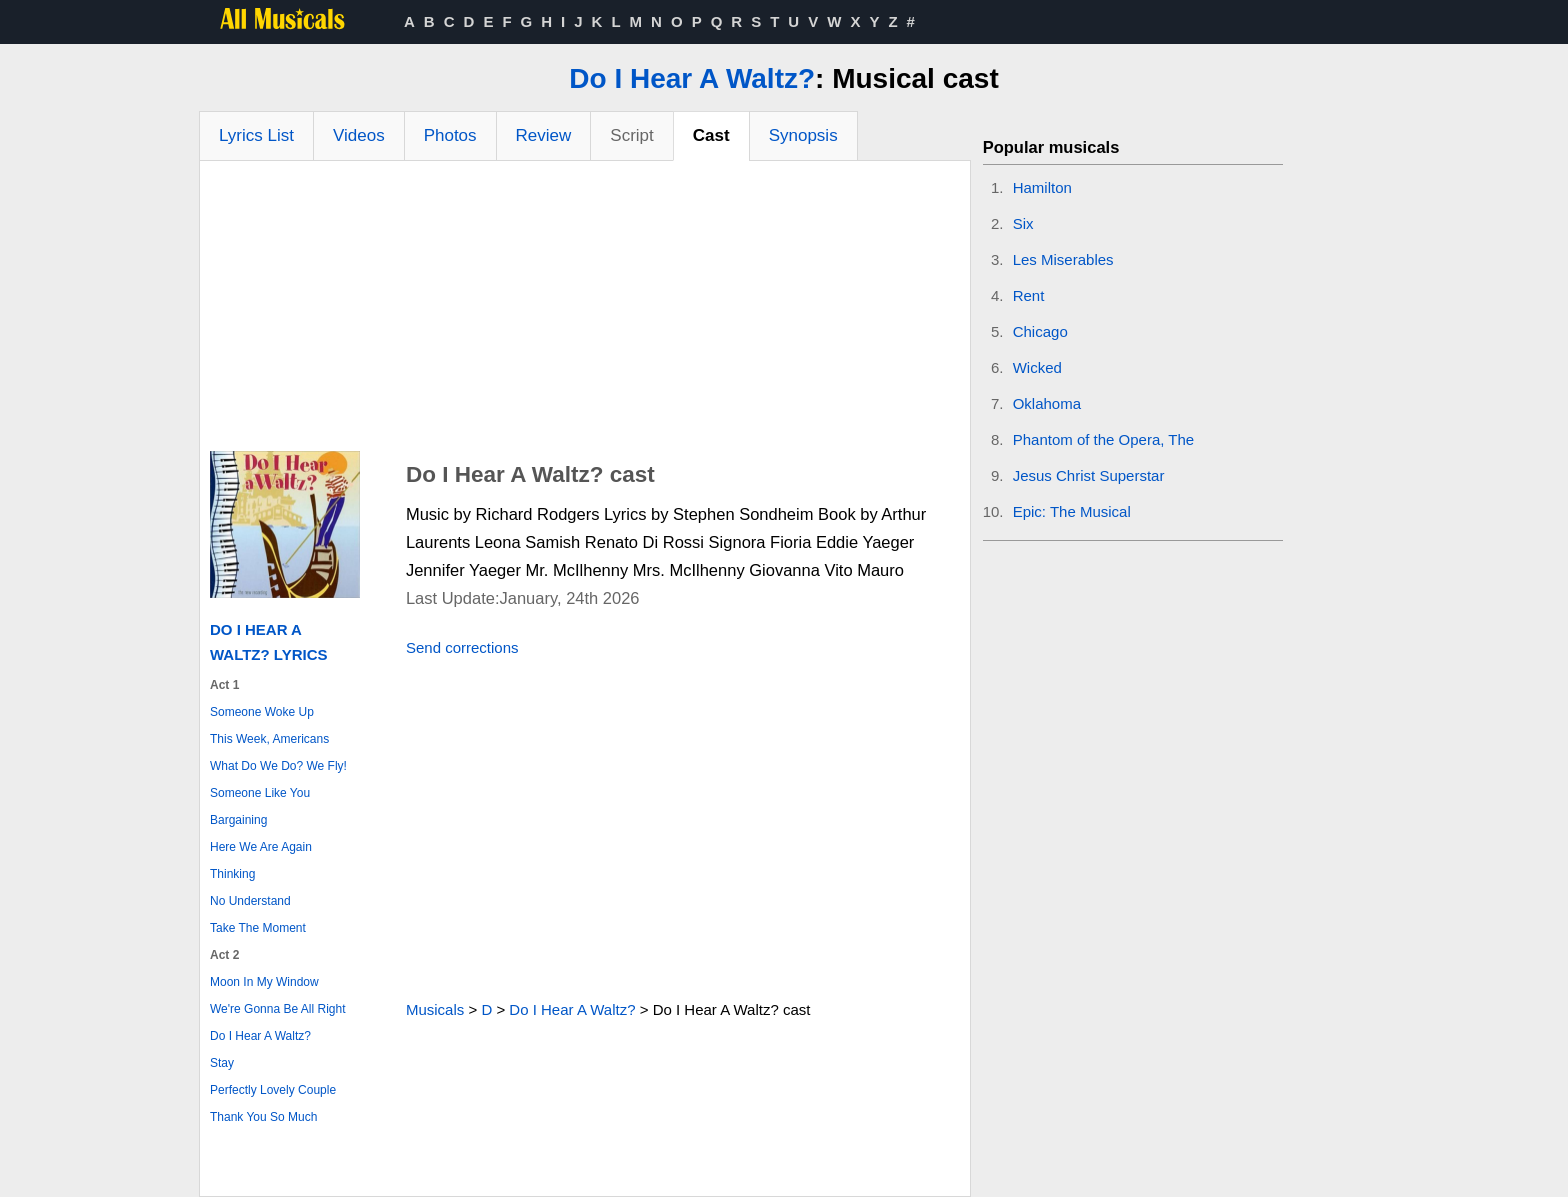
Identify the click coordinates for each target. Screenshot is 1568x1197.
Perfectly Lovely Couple (273, 1090)
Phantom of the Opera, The (1104, 439)
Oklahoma (1047, 403)
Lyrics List (256, 135)
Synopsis (803, 135)
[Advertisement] (585, 311)
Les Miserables (1063, 259)
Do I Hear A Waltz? (692, 78)
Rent (1029, 295)
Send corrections (462, 647)
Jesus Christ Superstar (1089, 475)
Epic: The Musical (1072, 511)
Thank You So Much (263, 1117)
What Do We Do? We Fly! (278, 766)
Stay (222, 1063)
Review (544, 135)
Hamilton (1042, 187)
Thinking (232, 874)
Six (1023, 223)
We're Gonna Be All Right (277, 1009)
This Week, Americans (269, 739)
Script (631, 135)
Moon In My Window (264, 982)
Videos (359, 135)
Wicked (1037, 367)
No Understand (250, 901)
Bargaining (238, 820)
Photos (450, 135)
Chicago (1040, 331)
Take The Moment (258, 928)
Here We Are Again (261, 847)
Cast (711, 135)
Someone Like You (260, 793)
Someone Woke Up (262, 712)
